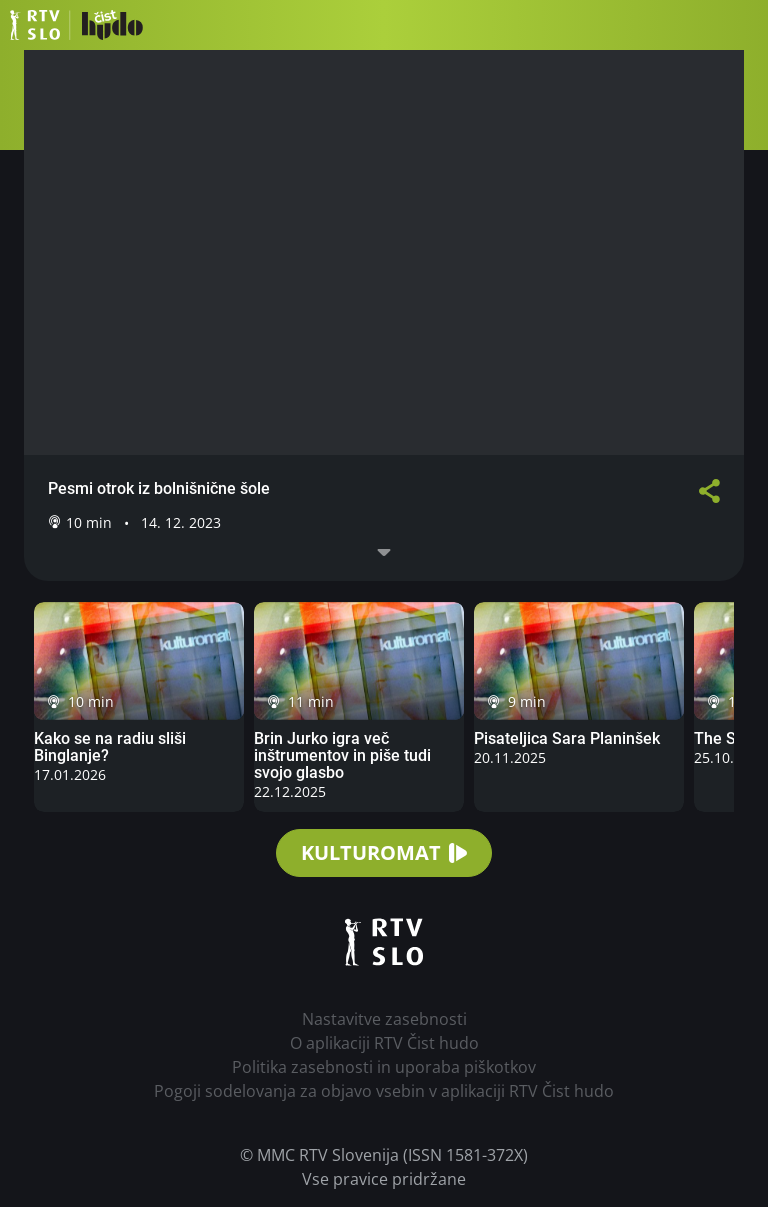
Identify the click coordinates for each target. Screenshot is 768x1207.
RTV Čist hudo (76, 25)
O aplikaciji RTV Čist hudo (384, 1043)
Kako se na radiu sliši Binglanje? (110, 747)
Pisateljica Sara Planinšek (567, 738)
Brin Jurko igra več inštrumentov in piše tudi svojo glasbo (342, 755)
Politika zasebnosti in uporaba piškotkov (384, 1067)
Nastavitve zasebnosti (384, 1019)
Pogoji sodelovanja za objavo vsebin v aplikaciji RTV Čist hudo (384, 1091)
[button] (743, 25)
